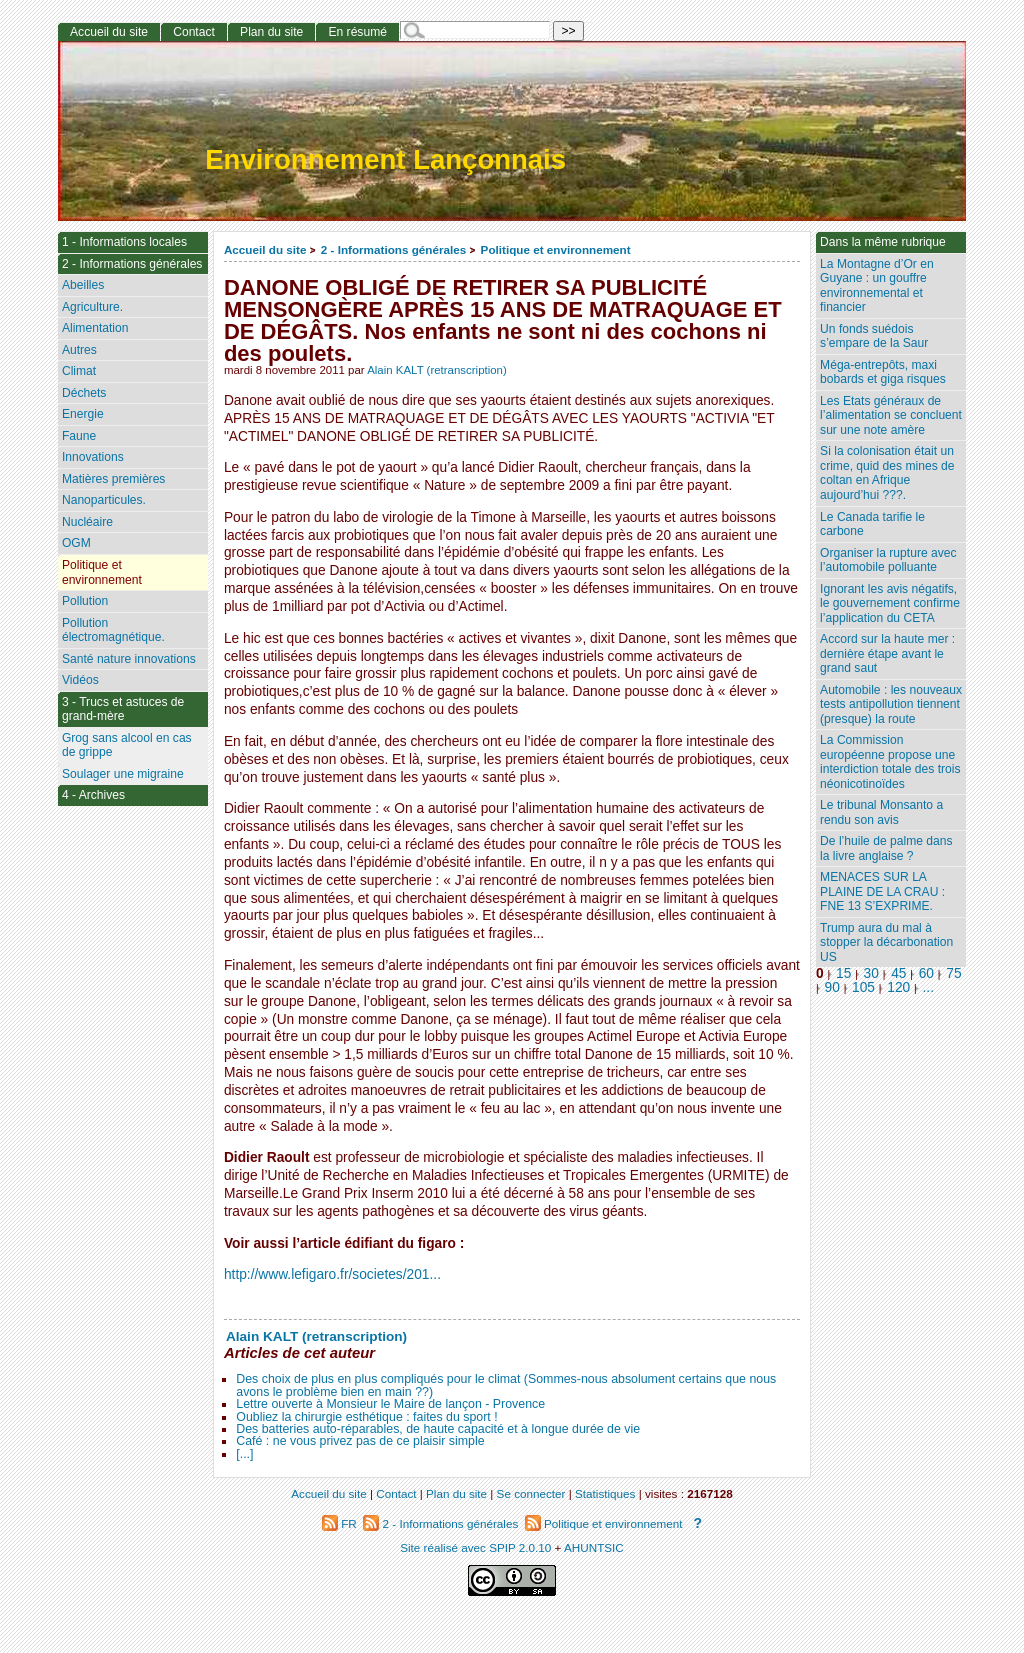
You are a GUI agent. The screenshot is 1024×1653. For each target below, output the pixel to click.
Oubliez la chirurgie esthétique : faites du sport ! (366, 1417)
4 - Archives (93, 795)
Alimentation (95, 328)
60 (926, 973)
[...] (244, 1454)
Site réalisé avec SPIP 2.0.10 (475, 1547)
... (928, 987)
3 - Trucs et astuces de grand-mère (123, 709)
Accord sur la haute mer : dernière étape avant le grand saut (887, 653)
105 (863, 987)
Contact (194, 32)
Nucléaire (87, 522)
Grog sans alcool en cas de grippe (127, 745)
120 (898, 987)
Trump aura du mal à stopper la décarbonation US (886, 942)
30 (871, 973)
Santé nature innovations (129, 659)
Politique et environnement (556, 249)
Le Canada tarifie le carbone (872, 524)
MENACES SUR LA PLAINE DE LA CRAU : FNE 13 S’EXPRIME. (882, 891)
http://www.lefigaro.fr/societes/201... (332, 1274)
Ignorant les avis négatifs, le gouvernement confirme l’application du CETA (890, 603)
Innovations (93, 457)
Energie (83, 414)
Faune (79, 436)
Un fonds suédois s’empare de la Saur (874, 336)
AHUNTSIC (594, 1547)
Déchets (84, 393)
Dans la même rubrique (883, 242)
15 (843, 973)
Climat (79, 371)
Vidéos (80, 680)
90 (832, 987)
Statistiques (605, 1493)
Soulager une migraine (123, 774)
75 (953, 973)
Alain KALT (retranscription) (437, 370)
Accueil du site (265, 249)
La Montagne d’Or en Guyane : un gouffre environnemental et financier (877, 286)
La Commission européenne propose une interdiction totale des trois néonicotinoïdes (890, 762)
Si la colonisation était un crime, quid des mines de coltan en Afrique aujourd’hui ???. (887, 473)
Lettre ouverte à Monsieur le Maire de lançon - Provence (390, 1404)
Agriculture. (92, 307)
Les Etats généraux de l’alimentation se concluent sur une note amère (891, 415)
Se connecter (531, 1493)
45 (898, 973)
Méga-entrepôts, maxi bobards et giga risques (883, 372)
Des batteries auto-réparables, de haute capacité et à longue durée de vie (438, 1429)
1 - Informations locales (124, 242)
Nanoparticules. (104, 500)
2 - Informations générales (393, 249)
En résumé (357, 32)
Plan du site (271, 32)
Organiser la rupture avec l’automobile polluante (888, 560)
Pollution (85, 601)
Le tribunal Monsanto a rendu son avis (881, 812)
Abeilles (83, 285)
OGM (76, 543)
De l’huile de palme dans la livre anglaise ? (886, 848)
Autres (79, 350)
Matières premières (114, 479)
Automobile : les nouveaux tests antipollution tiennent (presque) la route (891, 704)
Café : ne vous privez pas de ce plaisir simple (360, 1441)
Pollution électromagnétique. (113, 630)
